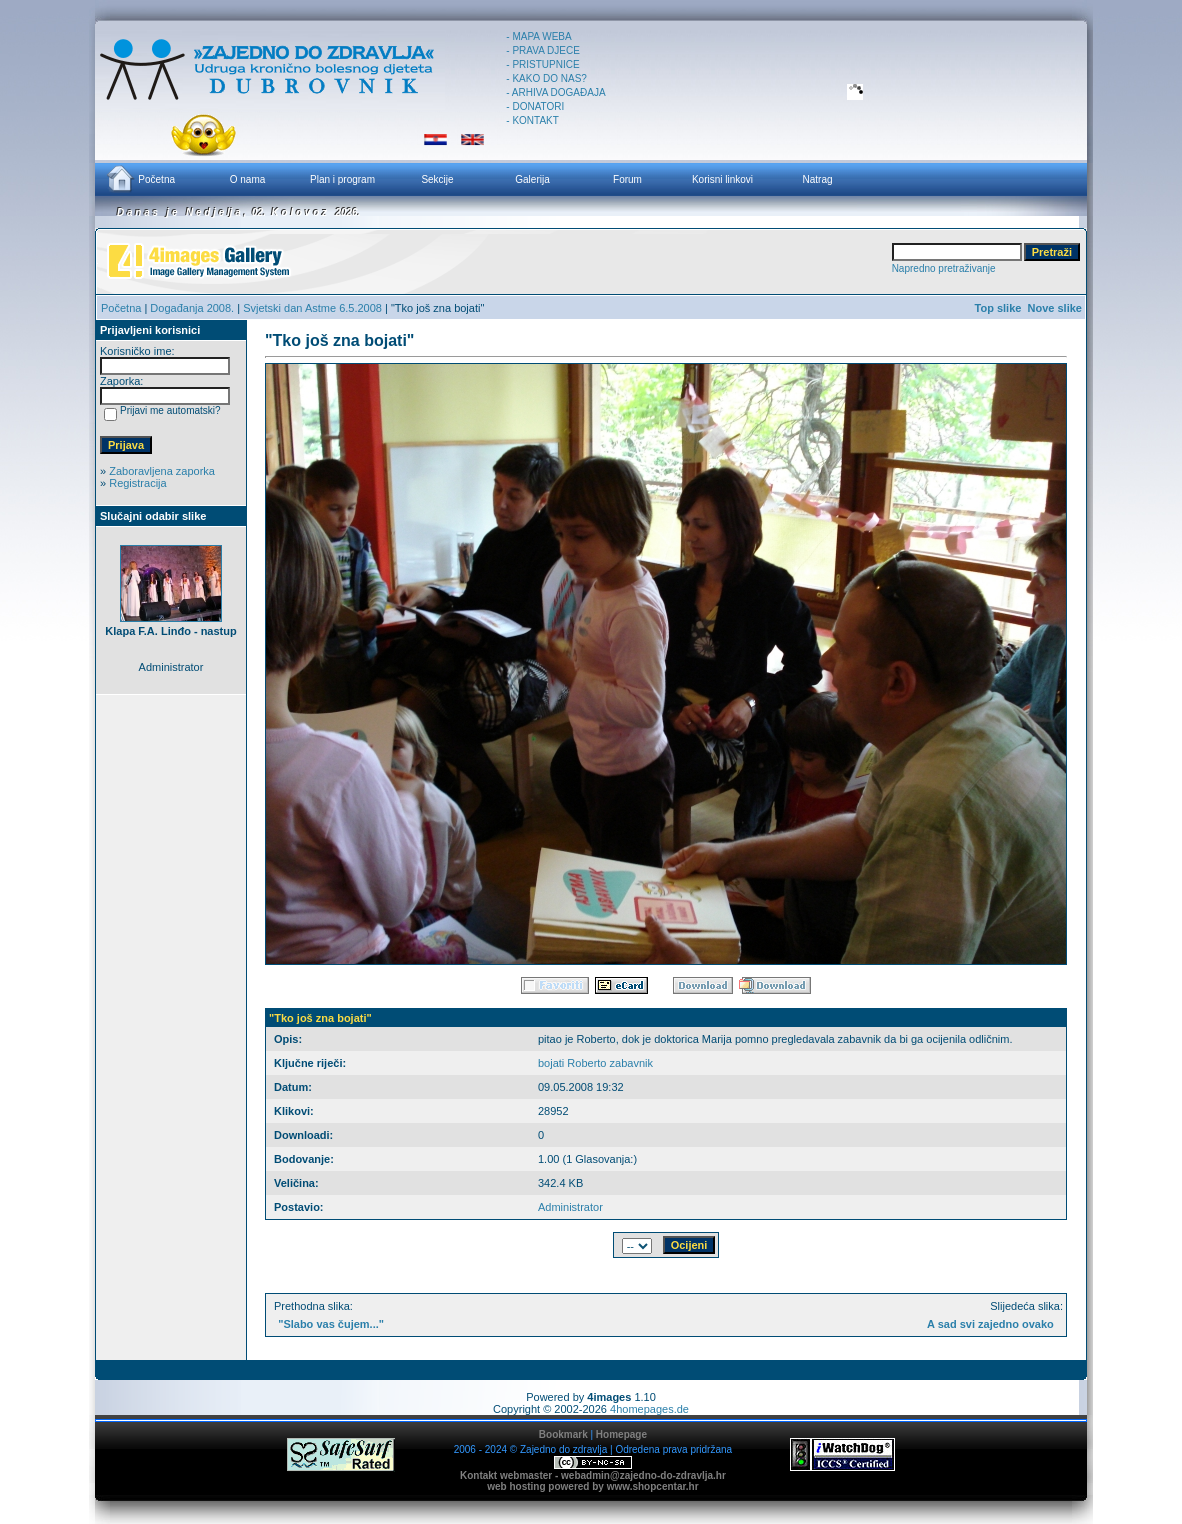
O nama (248, 179)
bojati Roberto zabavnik (595, 1063)
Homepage (621, 1434)
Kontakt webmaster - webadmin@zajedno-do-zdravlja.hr (593, 1475)
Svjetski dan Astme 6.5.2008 (312, 308)
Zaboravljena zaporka (162, 471)
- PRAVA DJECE (543, 50)
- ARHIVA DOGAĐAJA (555, 92)
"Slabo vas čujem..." (331, 1324)
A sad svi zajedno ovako (990, 1324)
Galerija (532, 179)
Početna (140, 178)
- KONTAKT (532, 120)
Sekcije (437, 179)
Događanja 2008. (192, 308)
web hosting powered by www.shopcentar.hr (592, 1486)
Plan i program (342, 179)
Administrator (570, 1207)
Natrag (817, 179)
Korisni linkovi (722, 179)
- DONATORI (535, 106)
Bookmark (563, 1434)
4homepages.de (649, 1409)
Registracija (137, 483)
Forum (627, 179)
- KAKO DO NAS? (546, 78)
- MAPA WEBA (538, 36)
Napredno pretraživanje (944, 268)
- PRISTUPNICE (542, 64)
